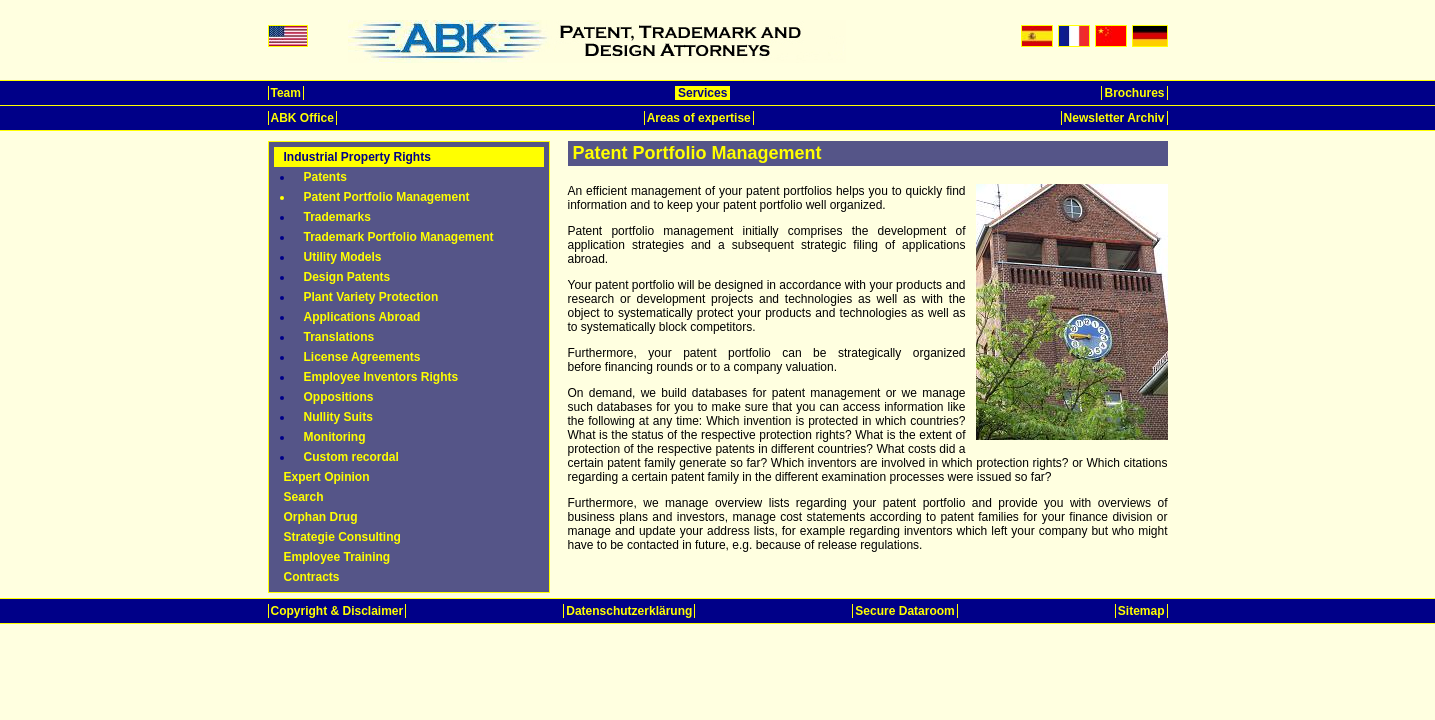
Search (304, 497)
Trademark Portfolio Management (399, 237)
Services (702, 93)
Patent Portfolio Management (387, 197)
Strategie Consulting (342, 537)
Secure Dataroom (904, 611)
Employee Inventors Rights (381, 377)
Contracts (312, 577)
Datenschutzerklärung (629, 611)
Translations (339, 337)
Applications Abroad (362, 317)
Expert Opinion (327, 477)
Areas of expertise (699, 118)
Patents (325, 177)
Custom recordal (351, 457)
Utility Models (343, 257)
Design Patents (347, 277)
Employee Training (337, 557)
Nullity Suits (338, 417)
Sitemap (1141, 611)
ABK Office (302, 118)
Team (286, 93)
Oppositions (339, 397)
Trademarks (337, 217)
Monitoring (335, 437)
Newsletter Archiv (1114, 118)
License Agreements (362, 357)
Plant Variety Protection (371, 297)
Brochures (1134, 93)
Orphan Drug (321, 517)
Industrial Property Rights (357, 157)
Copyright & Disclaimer (337, 611)
